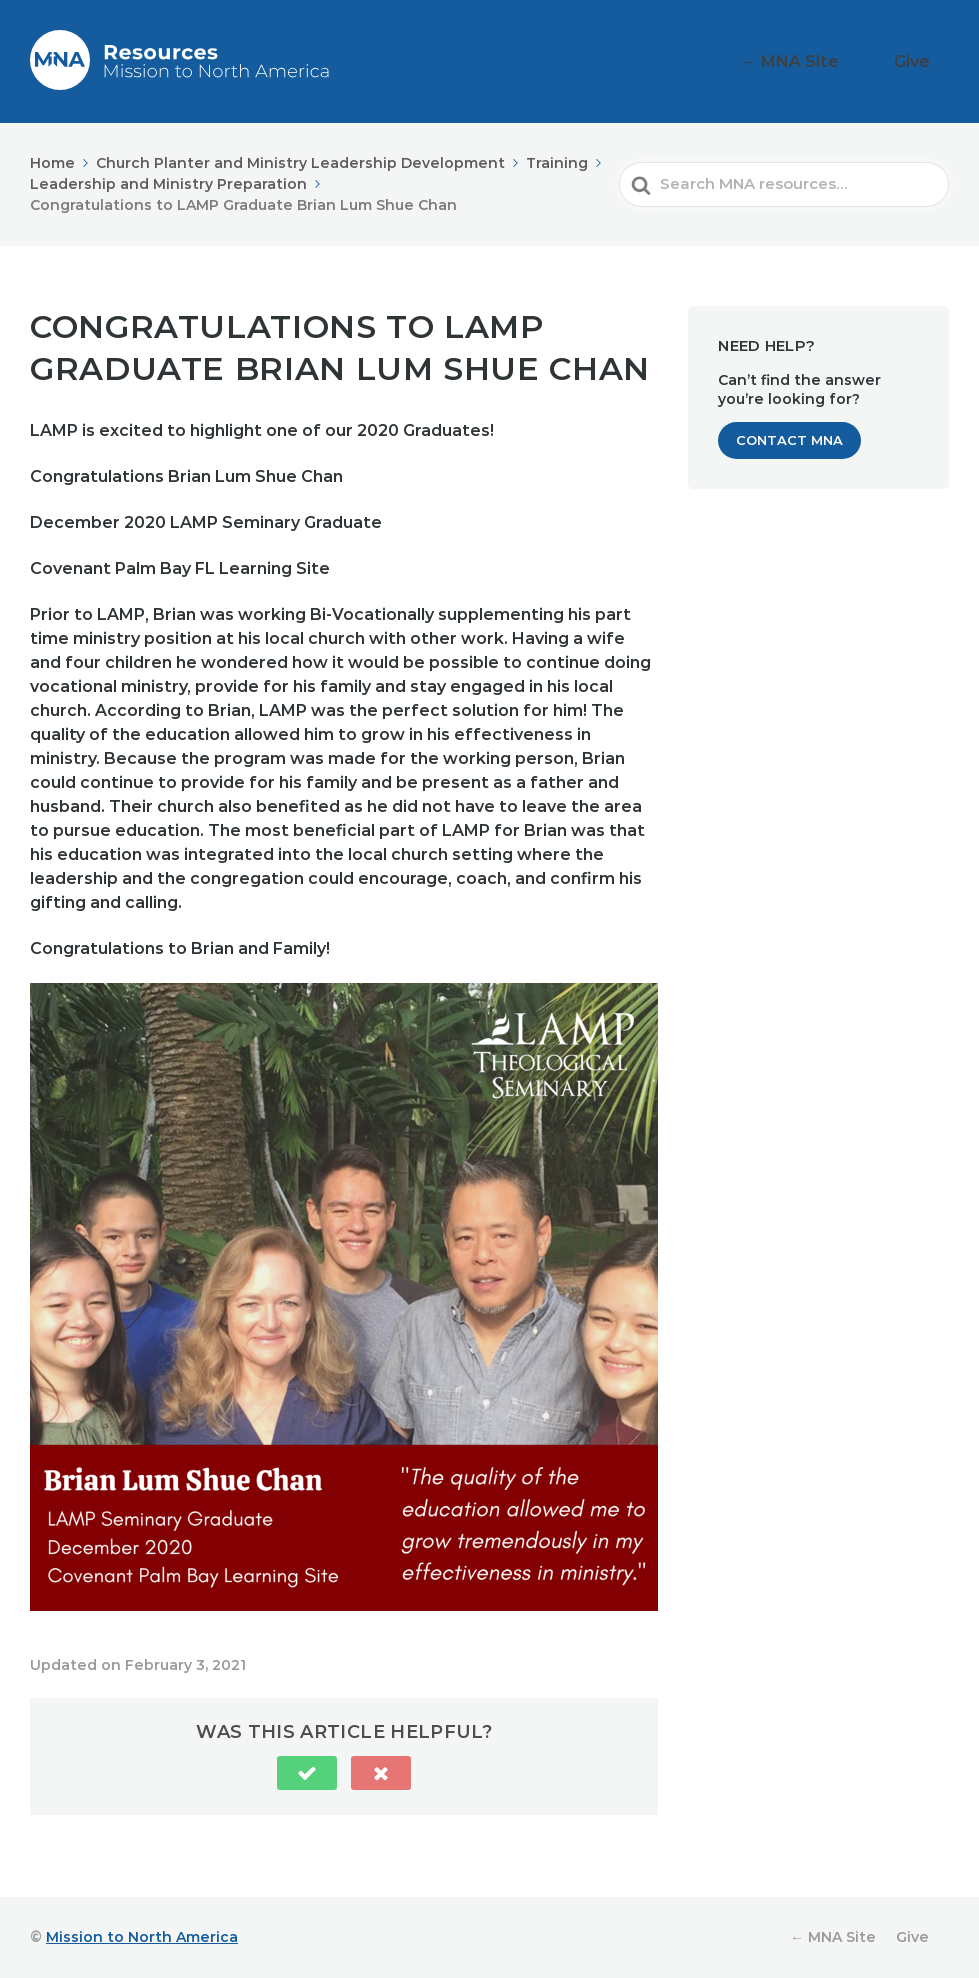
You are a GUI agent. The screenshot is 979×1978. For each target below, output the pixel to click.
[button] (307, 1773)
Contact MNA (789, 440)
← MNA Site (829, 61)
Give (923, 61)
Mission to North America (142, 1937)
